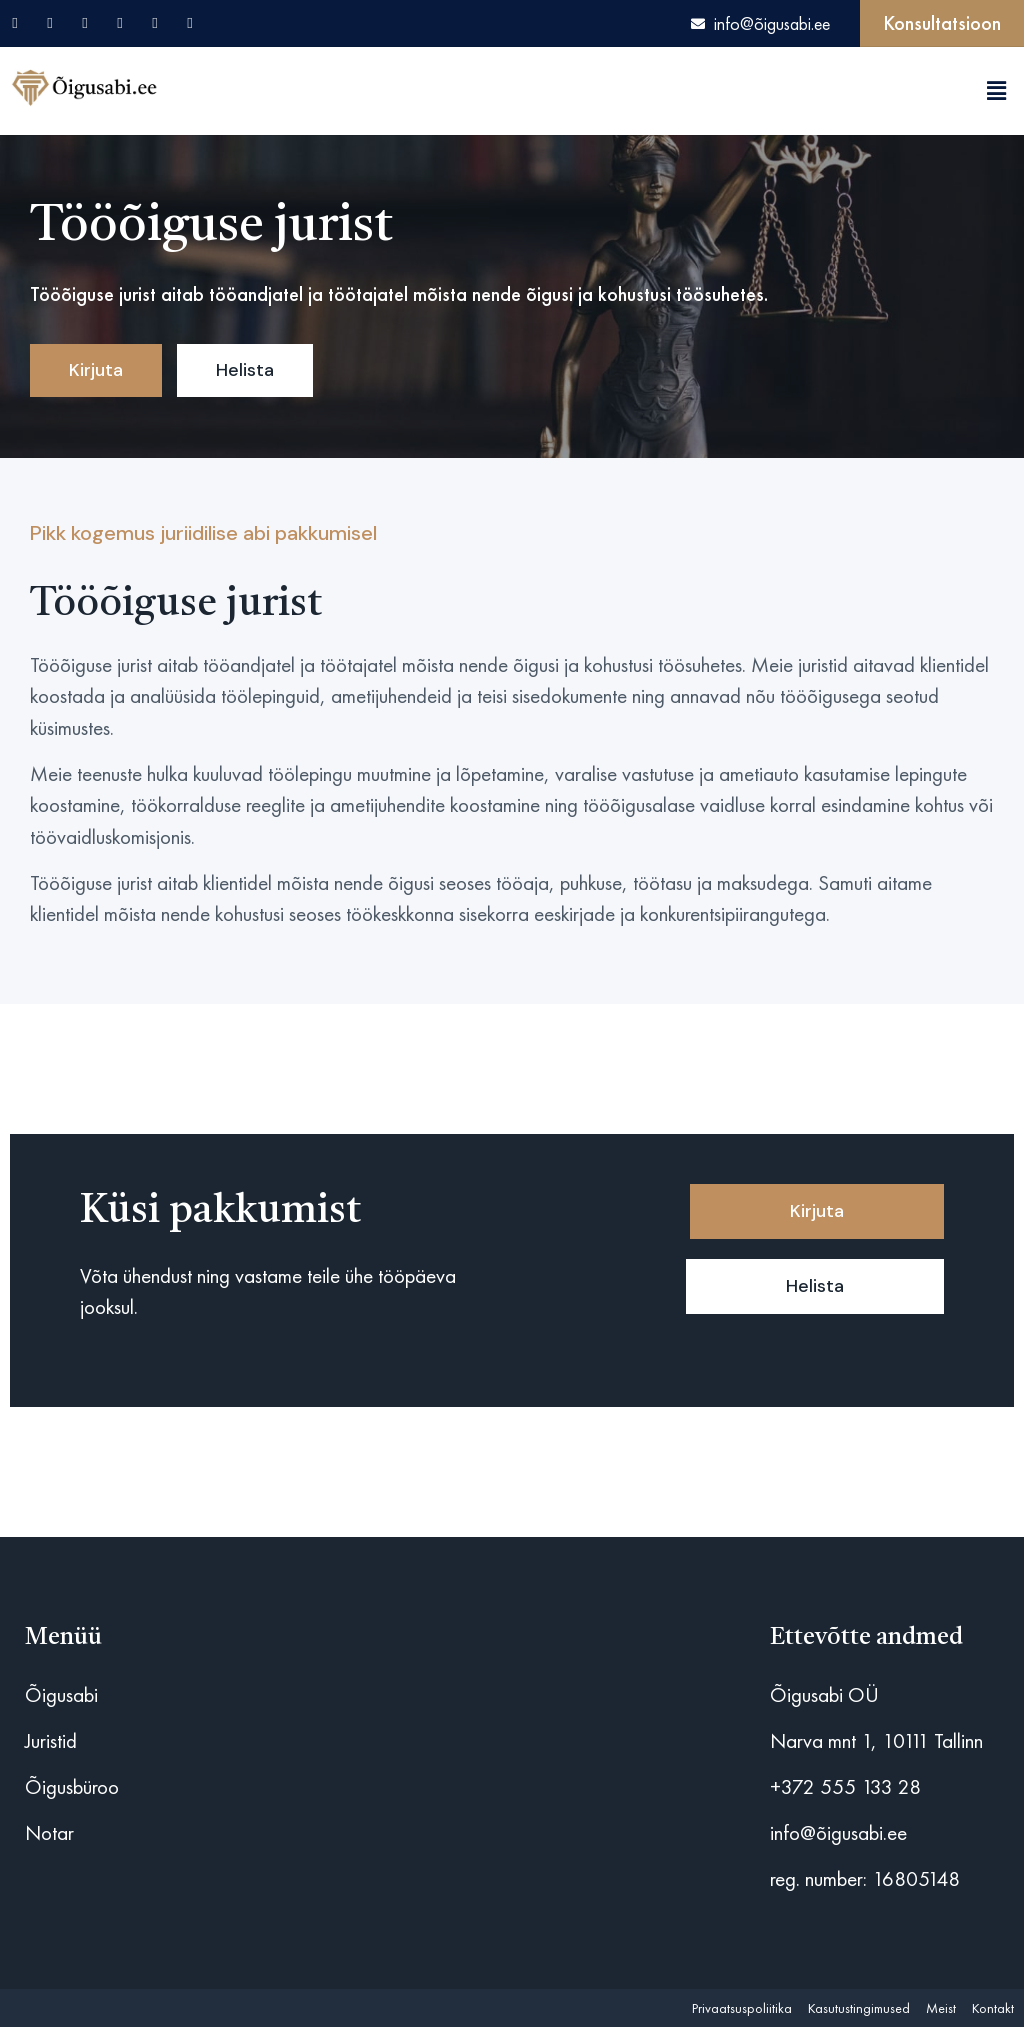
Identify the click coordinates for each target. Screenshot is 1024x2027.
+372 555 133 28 (845, 1786)
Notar (49, 1832)
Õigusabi (61, 1694)
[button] (997, 91)
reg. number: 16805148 (865, 1878)
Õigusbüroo (72, 1786)
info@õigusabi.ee (838, 1832)
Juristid (51, 1740)
